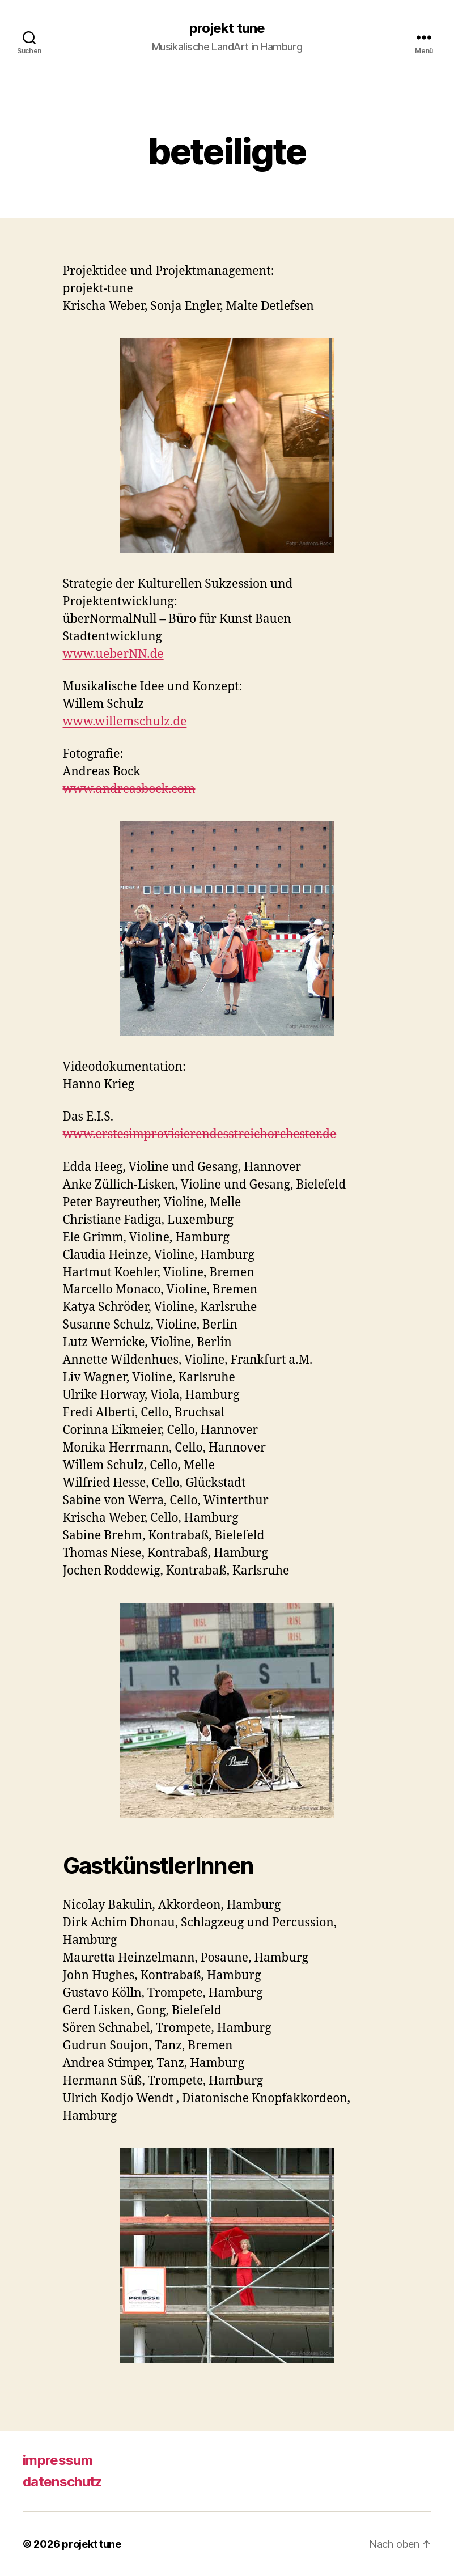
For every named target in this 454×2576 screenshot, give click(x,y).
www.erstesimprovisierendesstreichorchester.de (200, 1134)
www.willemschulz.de (125, 721)
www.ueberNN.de (113, 654)
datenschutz (63, 2481)
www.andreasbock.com (129, 789)
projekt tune (226, 28)
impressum (57, 2460)
